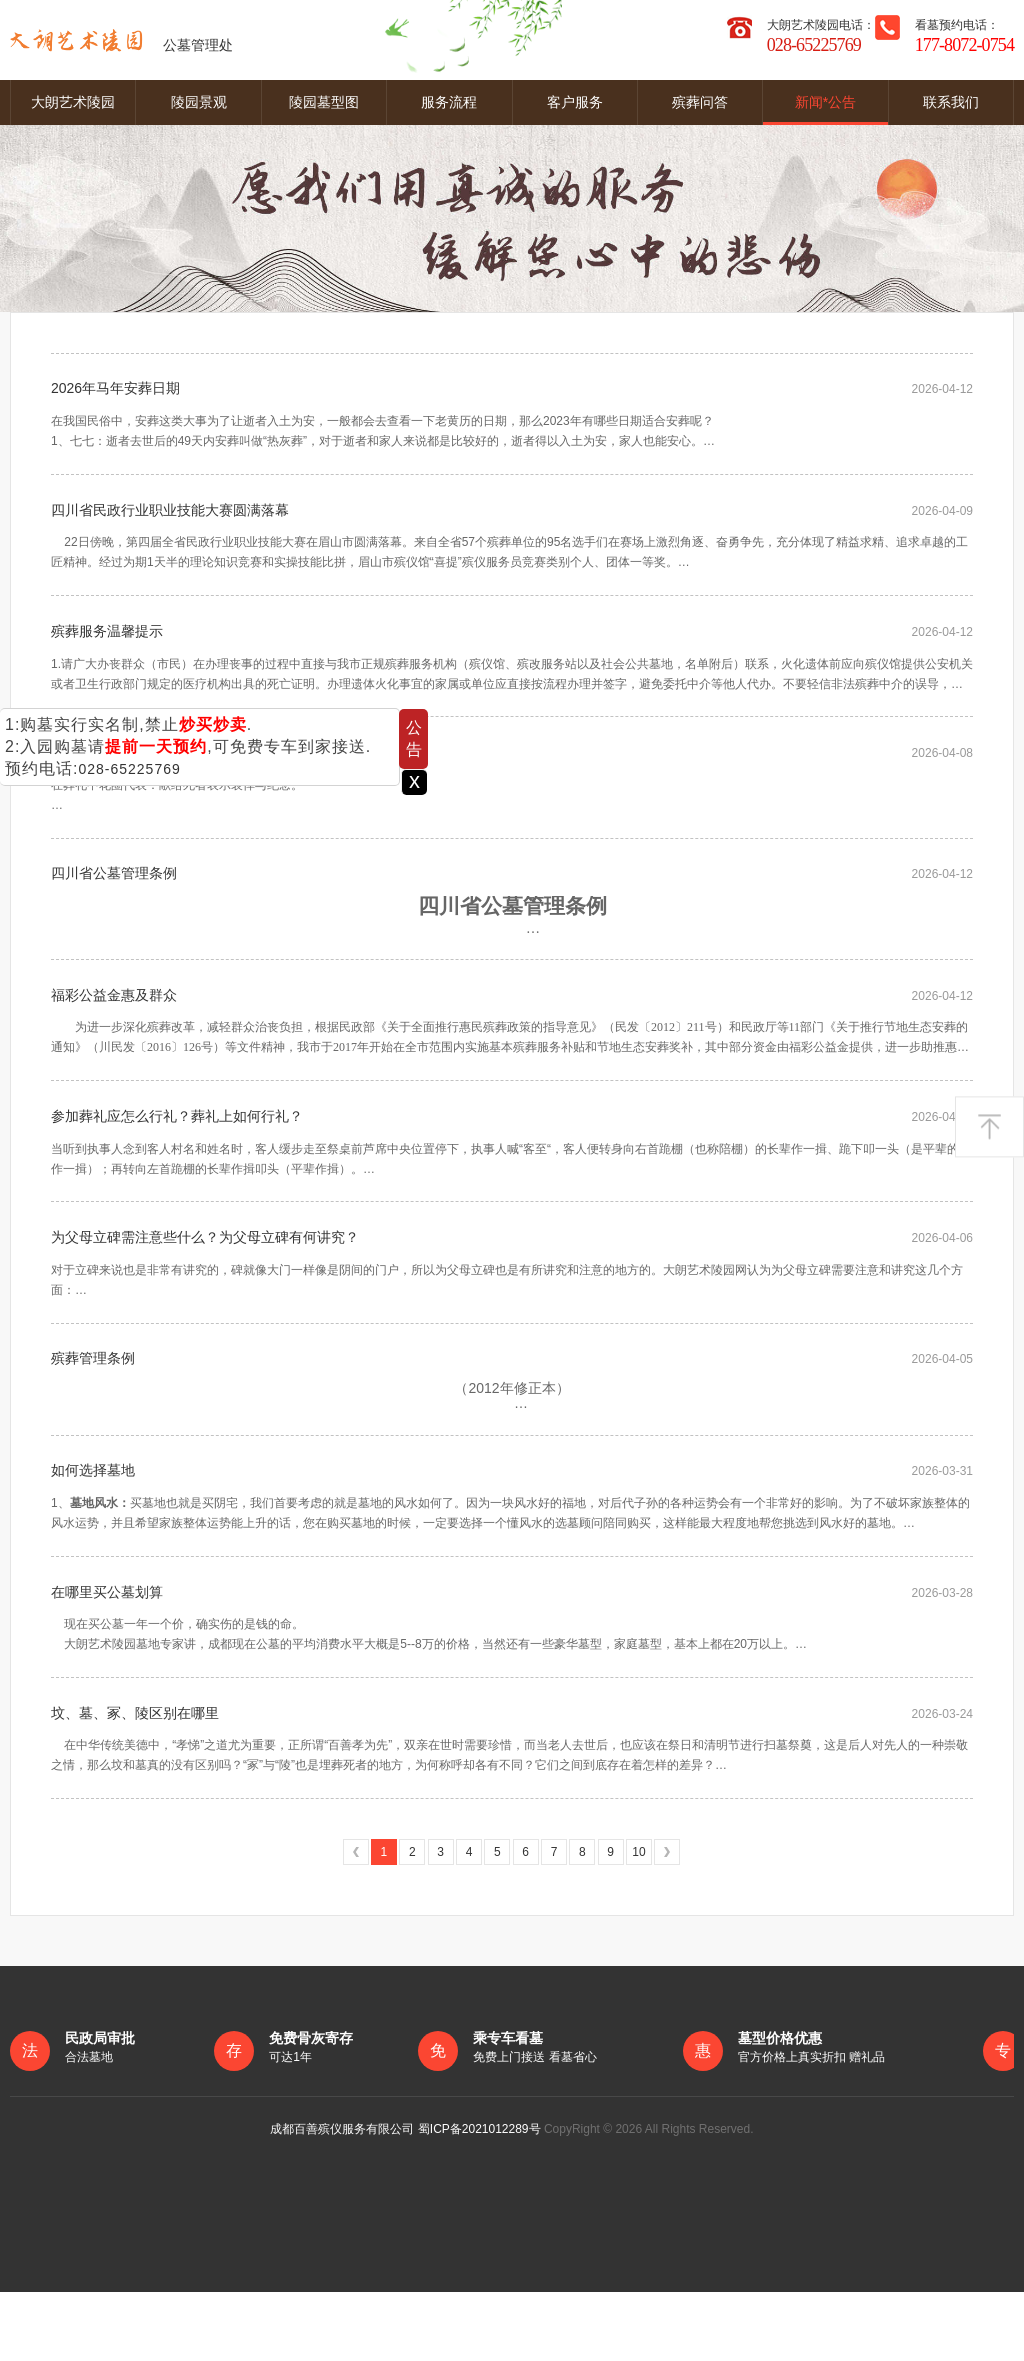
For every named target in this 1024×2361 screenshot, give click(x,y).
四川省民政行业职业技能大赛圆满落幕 (170, 519)
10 (638, 1921)
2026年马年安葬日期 (115, 392)
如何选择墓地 (93, 1525)
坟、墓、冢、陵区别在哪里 (135, 1779)
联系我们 (951, 102)
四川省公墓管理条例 (114, 900)
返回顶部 (989, 1127)
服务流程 (449, 102)
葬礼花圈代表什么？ (114, 773)
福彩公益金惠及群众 (114, 1027)
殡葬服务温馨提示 (107, 646)
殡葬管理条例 (93, 1408)
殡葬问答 (700, 102)
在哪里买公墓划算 (107, 1652)
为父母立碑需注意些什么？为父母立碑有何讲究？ (205, 1281)
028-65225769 (129, 769)
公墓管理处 (121, 40)
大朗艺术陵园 (73, 102)
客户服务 (575, 102)
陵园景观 (199, 102)
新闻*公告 (825, 102)
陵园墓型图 (324, 102)
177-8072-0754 (964, 45)
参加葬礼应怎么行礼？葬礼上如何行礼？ (177, 1154)
